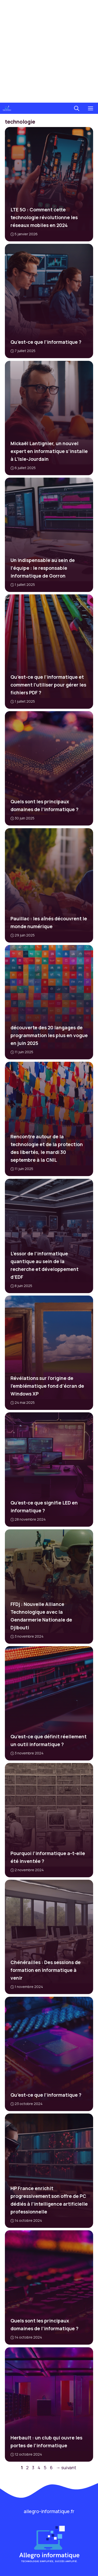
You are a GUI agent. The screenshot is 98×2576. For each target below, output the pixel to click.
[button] (77, 108)
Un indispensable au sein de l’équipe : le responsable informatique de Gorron (43, 568)
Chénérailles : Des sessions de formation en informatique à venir (46, 1970)
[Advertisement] (49, 51)
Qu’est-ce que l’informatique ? (46, 342)
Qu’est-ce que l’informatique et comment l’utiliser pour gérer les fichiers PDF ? (48, 685)
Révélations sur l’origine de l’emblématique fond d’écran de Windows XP (47, 1386)
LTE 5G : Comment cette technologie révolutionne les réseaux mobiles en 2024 (44, 217)
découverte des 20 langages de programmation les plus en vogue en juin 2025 (49, 1035)
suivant (66, 2467)
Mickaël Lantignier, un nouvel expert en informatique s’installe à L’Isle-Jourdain (49, 451)
